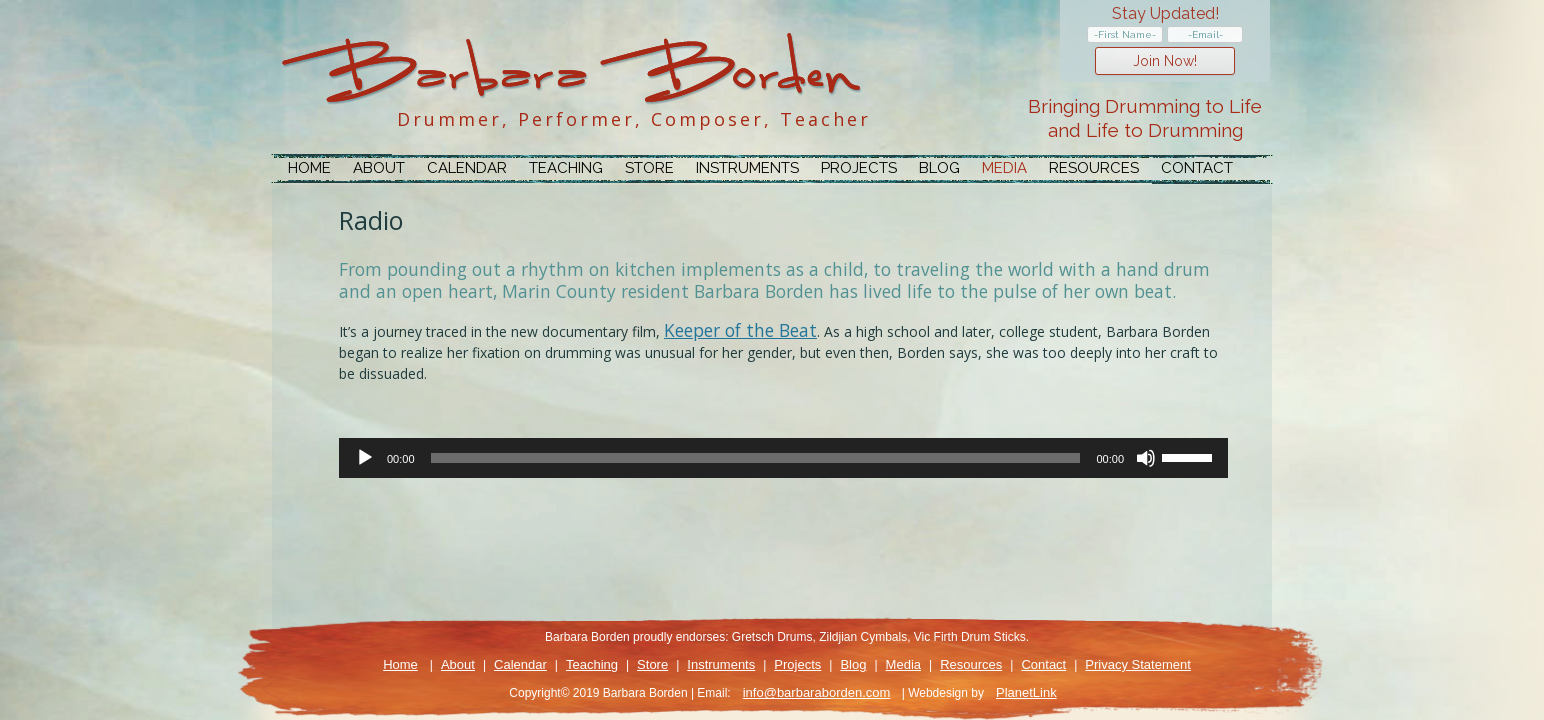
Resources (1094, 168)
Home (309, 168)
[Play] (365, 458)
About (379, 168)
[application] (783, 458)
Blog (939, 168)
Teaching (566, 168)
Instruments (747, 168)
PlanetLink (1026, 692)
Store (649, 168)
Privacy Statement (1138, 664)
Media (1004, 168)
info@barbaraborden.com (817, 692)
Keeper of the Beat (740, 330)
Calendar (467, 168)
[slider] (756, 458)
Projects (859, 168)
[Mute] (1146, 458)
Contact (1197, 168)
